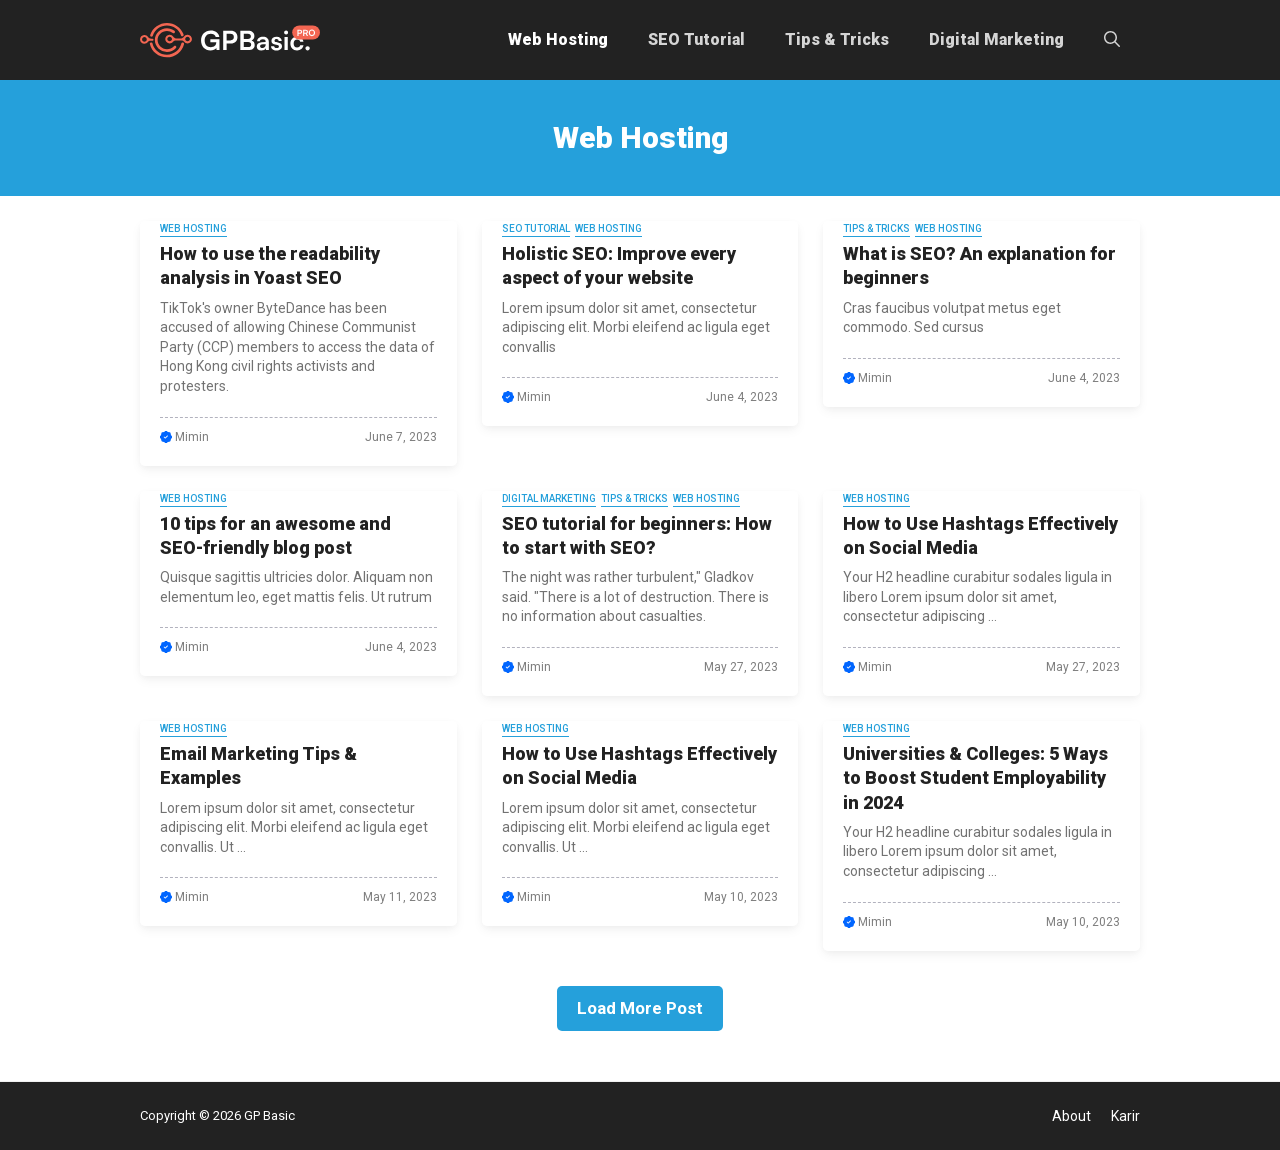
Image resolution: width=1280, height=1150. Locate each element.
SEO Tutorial (696, 39)
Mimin (192, 437)
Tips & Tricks (837, 39)
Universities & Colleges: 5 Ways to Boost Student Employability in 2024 (975, 778)
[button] (1112, 40)
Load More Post (640, 1008)
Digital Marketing (996, 39)
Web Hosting (558, 39)
